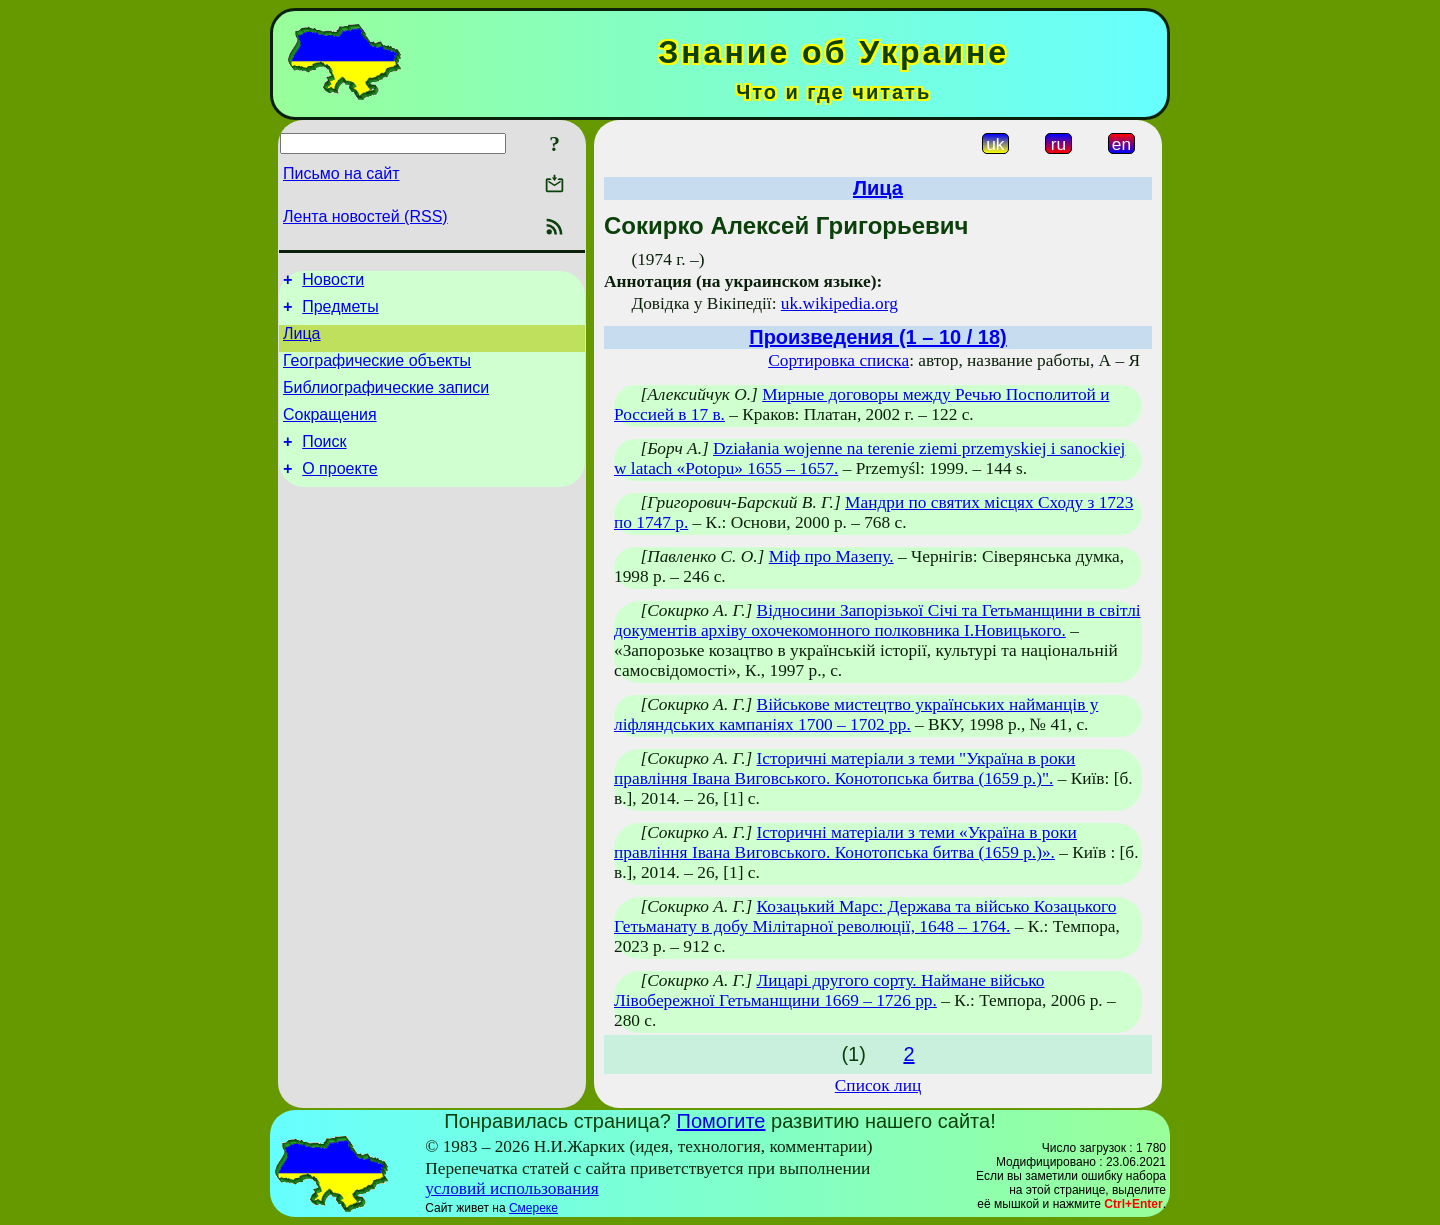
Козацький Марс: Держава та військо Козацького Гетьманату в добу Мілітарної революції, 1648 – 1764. (865, 916)
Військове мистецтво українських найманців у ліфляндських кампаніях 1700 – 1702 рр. (856, 714)
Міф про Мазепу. (831, 556)
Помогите (721, 1121)
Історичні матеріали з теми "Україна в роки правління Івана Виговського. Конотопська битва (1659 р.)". (844, 768)
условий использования (512, 1188)
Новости (333, 282)
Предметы (340, 312)
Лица (302, 342)
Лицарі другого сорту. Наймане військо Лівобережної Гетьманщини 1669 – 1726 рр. (829, 990)
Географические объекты (377, 372)
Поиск (324, 462)
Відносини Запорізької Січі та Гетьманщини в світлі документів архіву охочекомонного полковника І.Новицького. (877, 620)
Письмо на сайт (341, 173)
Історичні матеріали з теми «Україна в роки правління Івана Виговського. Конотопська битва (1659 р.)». (845, 842)
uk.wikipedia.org (839, 303)
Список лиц (878, 1085)
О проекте (339, 492)
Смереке (533, 1208)
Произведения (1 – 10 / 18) (877, 337)
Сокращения (330, 432)
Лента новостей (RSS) (365, 216)
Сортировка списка (838, 360)
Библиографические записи (386, 402)
